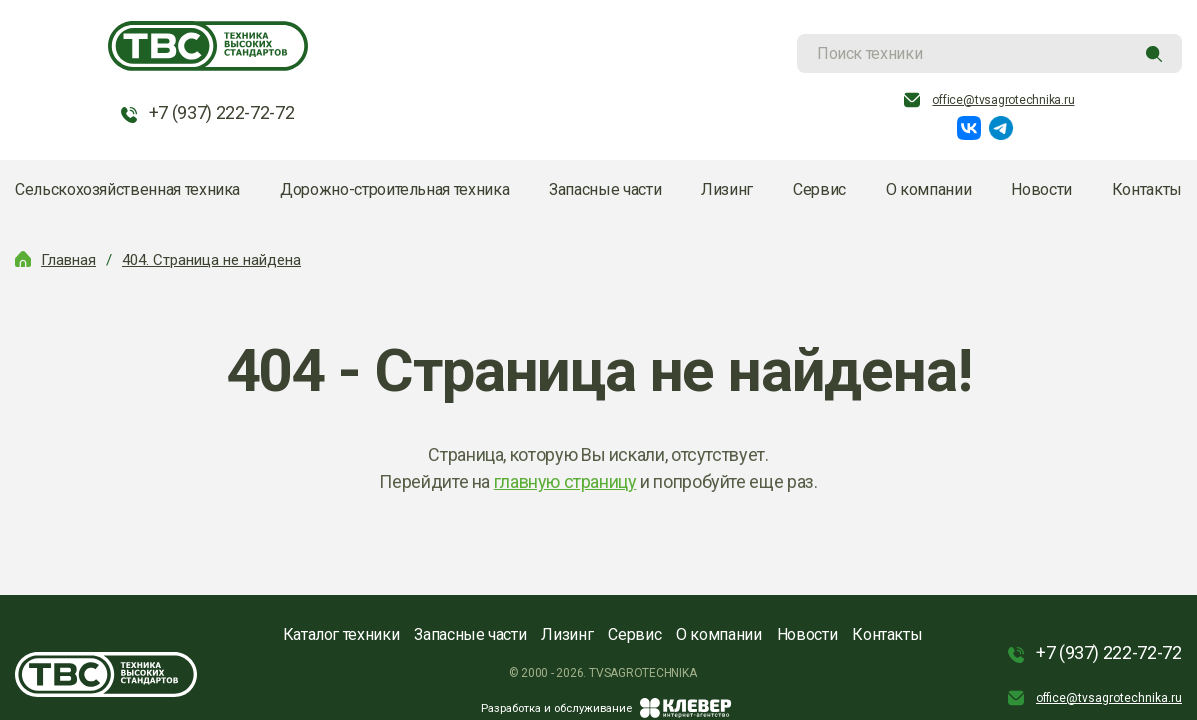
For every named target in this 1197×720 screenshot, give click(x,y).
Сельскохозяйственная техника (127, 189)
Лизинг (727, 189)
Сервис (819, 189)
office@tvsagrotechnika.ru (1003, 100)
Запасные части (605, 189)
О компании (928, 189)
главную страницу (565, 481)
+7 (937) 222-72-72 (222, 112)
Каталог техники (341, 634)
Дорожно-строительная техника (394, 189)
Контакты (1147, 189)
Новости (1041, 189)
